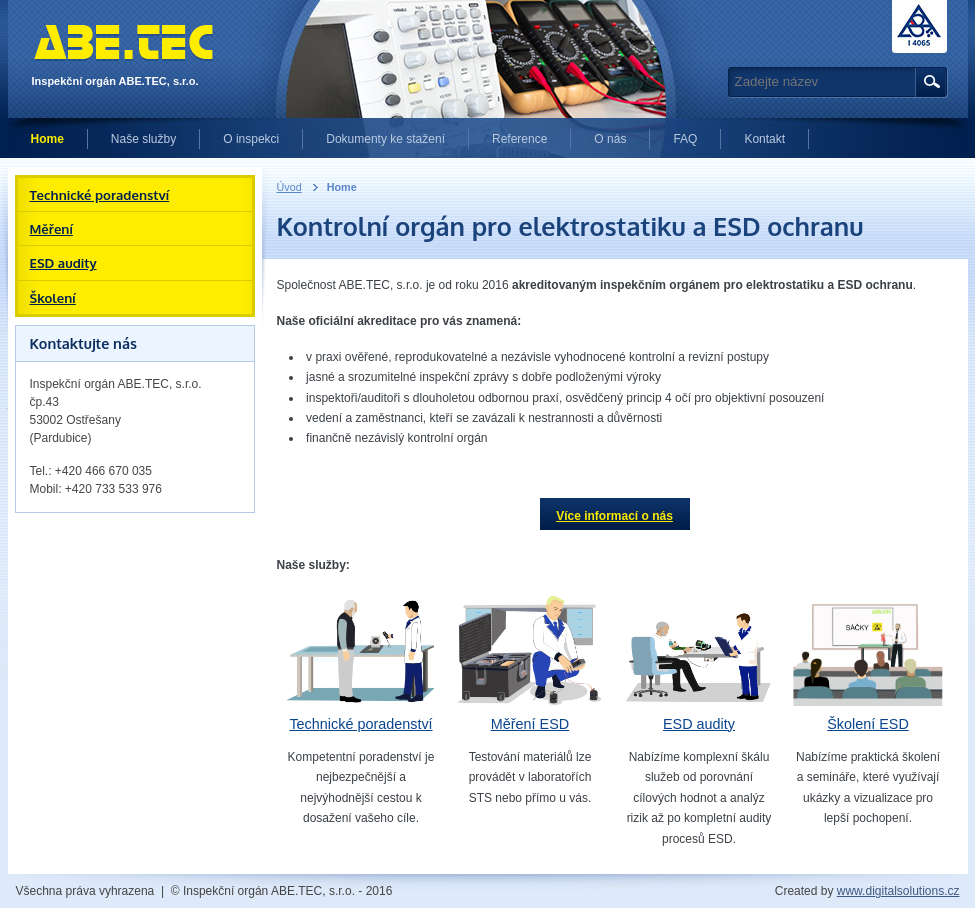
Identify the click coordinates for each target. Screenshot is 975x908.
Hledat (928, 82)
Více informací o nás (614, 516)
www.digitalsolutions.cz (898, 891)
